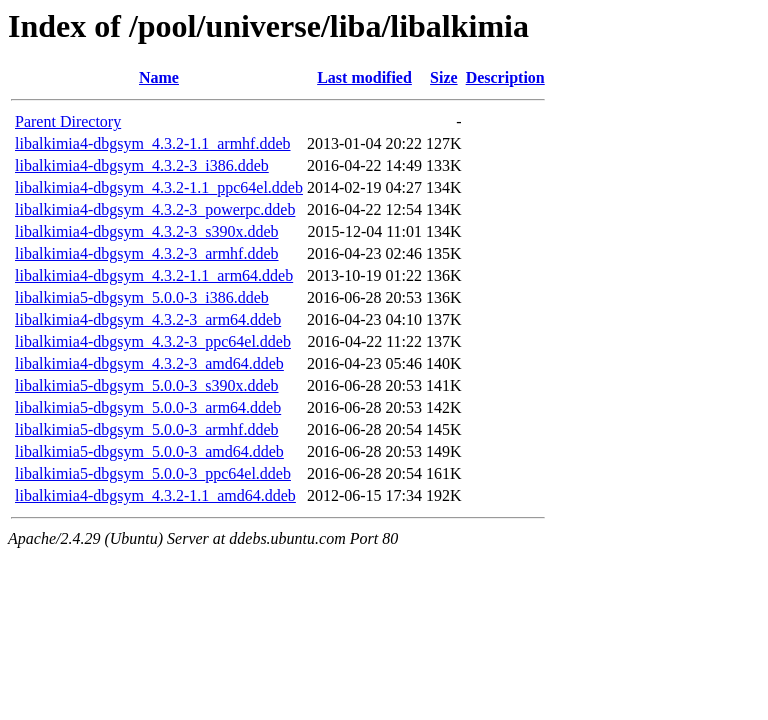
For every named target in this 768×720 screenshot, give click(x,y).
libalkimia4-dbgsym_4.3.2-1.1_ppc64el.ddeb (159, 187)
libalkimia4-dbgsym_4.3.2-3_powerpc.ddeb (155, 209)
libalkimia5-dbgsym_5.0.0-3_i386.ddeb (142, 297)
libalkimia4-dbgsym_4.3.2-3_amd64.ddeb (149, 363)
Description (505, 77)
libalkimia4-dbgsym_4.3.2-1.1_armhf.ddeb (153, 143)
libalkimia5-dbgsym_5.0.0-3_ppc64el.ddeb (153, 473)
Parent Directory (68, 121)
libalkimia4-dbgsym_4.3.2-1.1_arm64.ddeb (154, 275)
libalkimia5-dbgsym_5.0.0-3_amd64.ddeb (149, 451)
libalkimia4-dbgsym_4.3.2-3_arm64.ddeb (148, 319)
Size (444, 77)
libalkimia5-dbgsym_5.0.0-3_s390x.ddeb (147, 385)
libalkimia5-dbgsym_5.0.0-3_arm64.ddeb (148, 407)
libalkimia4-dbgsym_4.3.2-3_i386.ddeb (142, 165)
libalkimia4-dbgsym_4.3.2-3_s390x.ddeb (147, 231)
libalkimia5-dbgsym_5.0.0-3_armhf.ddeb (147, 429)
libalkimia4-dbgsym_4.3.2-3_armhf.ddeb (147, 253)
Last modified (364, 77)
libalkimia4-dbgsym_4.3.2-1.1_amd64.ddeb (155, 495)
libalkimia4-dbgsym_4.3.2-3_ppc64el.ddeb (153, 341)
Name (159, 77)
